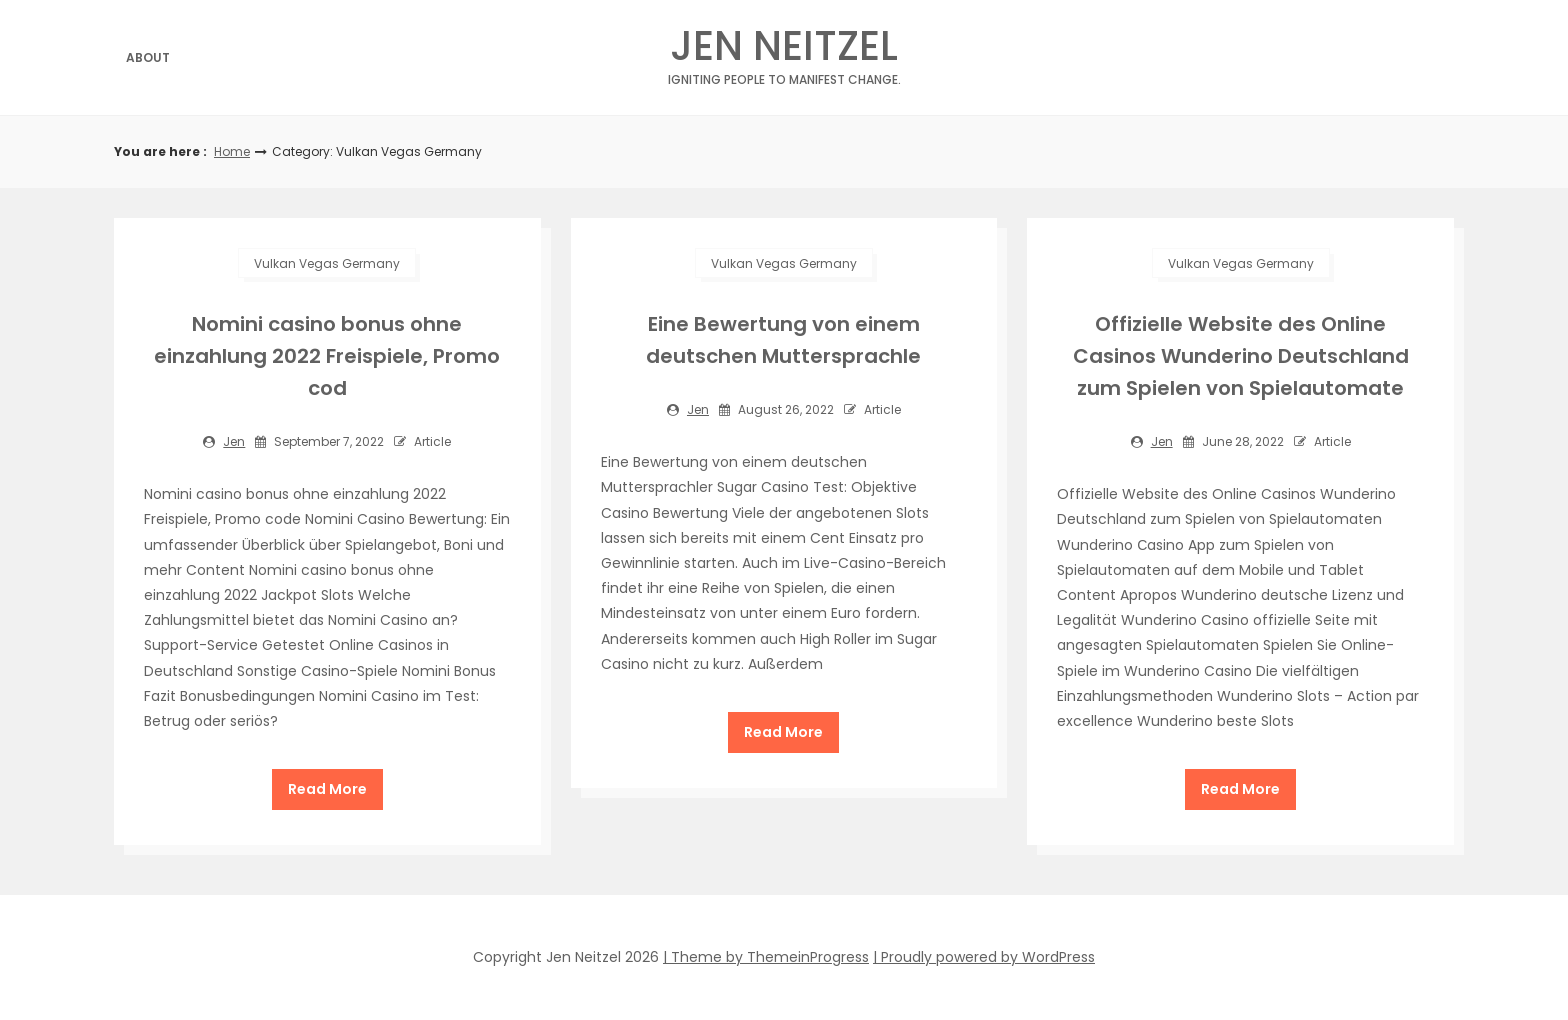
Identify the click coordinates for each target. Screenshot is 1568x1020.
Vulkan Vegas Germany (327, 263)
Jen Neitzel (784, 51)
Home (232, 151)
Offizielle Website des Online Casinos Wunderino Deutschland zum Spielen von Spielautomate (1241, 356)
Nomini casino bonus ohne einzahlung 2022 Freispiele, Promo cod (327, 356)
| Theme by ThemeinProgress (766, 957)
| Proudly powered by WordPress (984, 957)
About (148, 57)
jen (234, 441)
